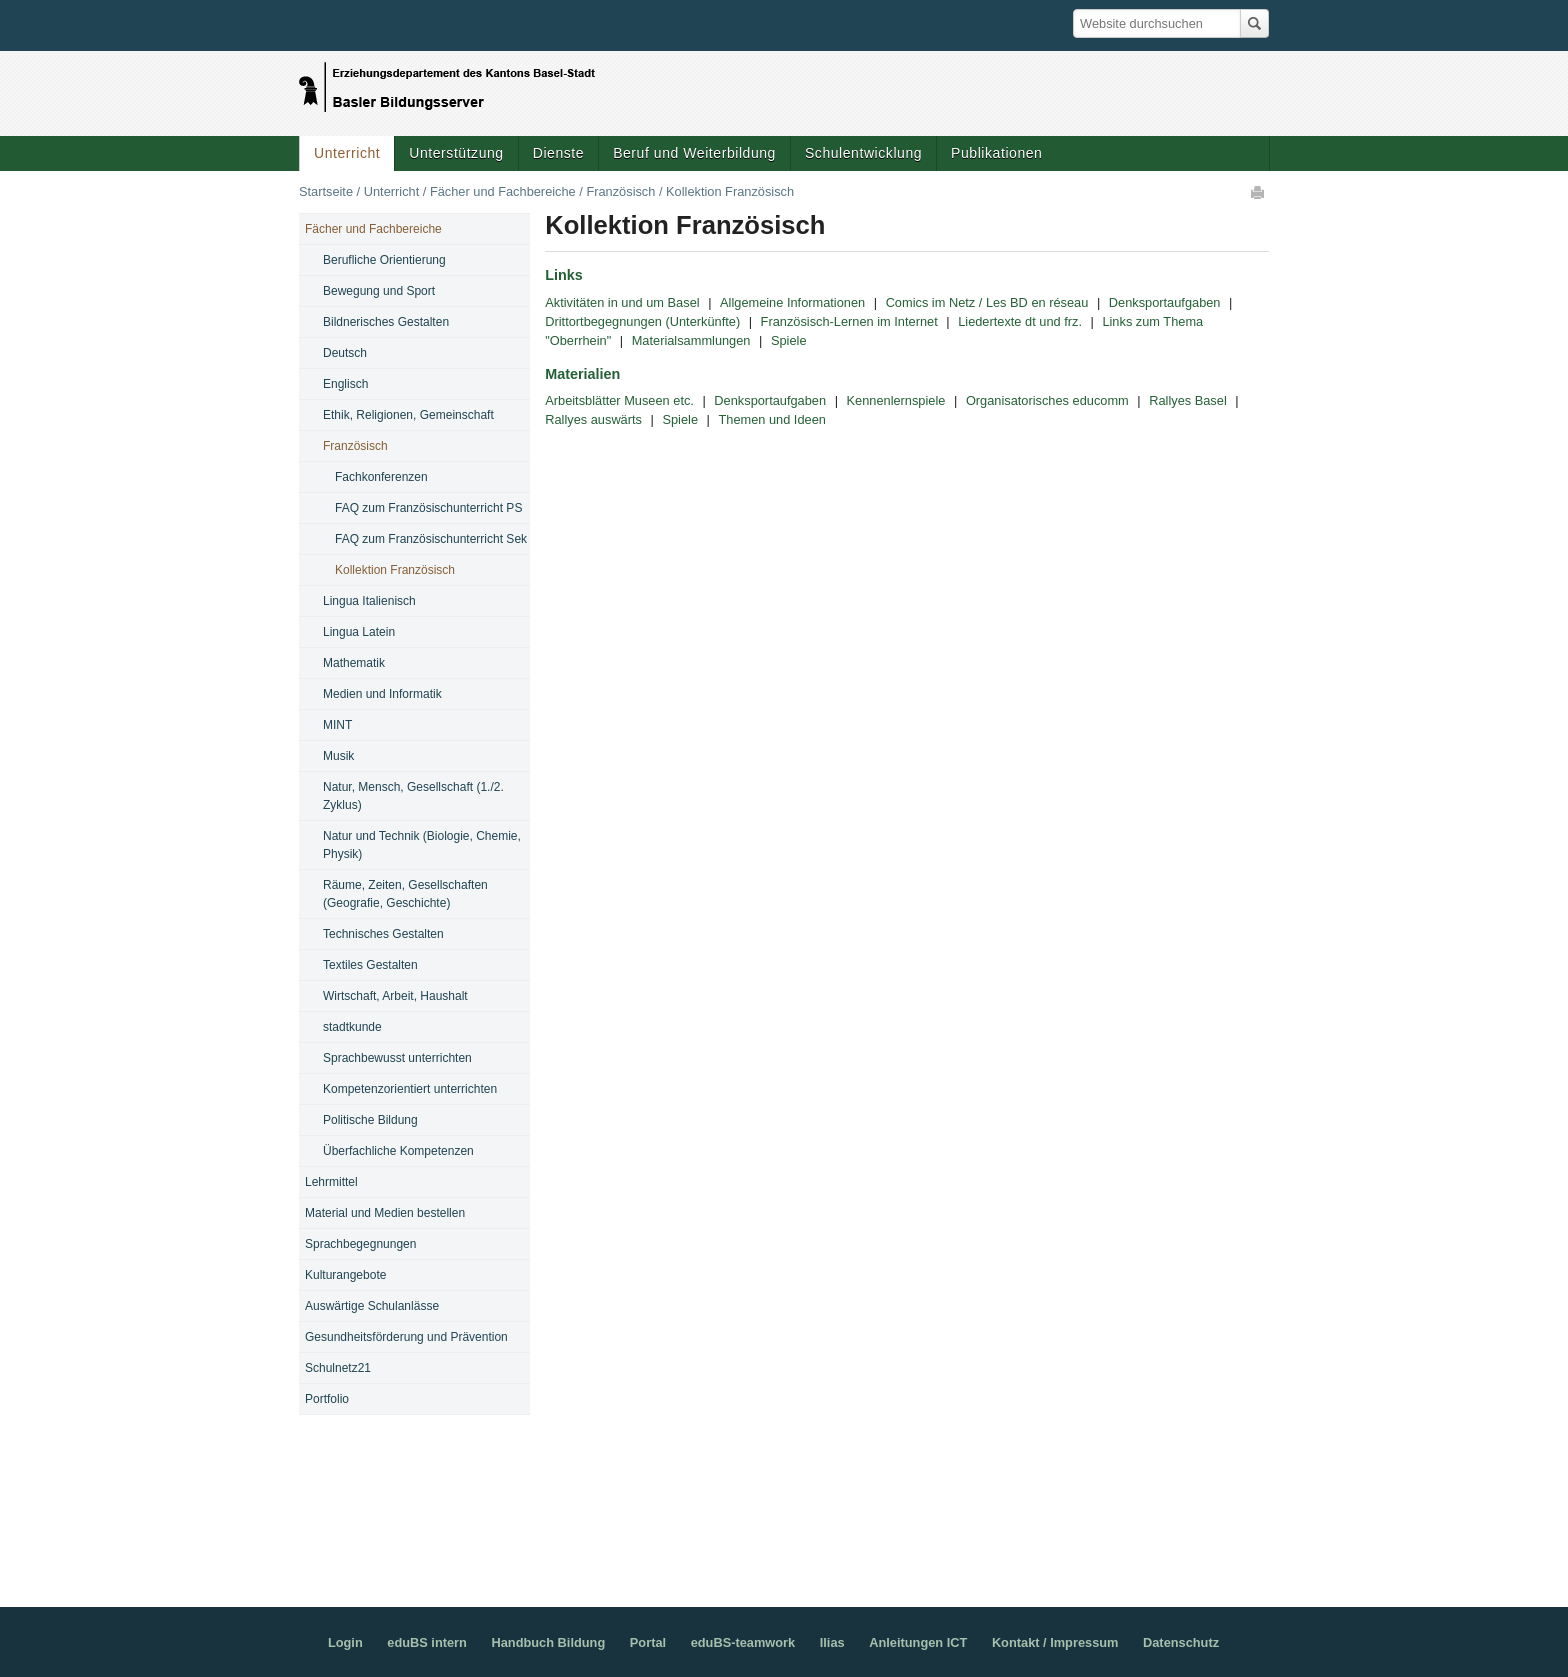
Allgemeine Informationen (792, 302)
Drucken (1259, 192)
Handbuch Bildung (548, 1642)
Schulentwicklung (863, 153)
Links (564, 275)
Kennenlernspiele (896, 400)
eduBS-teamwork (743, 1642)
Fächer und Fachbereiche (503, 191)
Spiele (789, 340)
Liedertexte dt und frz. (1020, 321)
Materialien (582, 374)
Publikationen (996, 153)
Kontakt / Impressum (1055, 1642)
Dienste (558, 153)
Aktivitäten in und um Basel (622, 302)
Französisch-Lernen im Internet (849, 321)
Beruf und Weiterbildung (694, 153)
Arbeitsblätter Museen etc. (619, 400)
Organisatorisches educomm (1047, 400)
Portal (648, 1642)
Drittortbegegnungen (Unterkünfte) (642, 321)
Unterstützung (456, 153)
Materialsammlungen (691, 340)
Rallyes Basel (1188, 400)
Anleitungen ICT (918, 1642)
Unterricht (347, 153)
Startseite (326, 191)
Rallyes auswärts (593, 419)
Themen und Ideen (771, 419)
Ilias (832, 1642)
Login (345, 1642)
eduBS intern (427, 1642)
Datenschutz (1181, 1642)
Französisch (620, 191)
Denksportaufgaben (1165, 302)
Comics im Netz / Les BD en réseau (987, 302)
